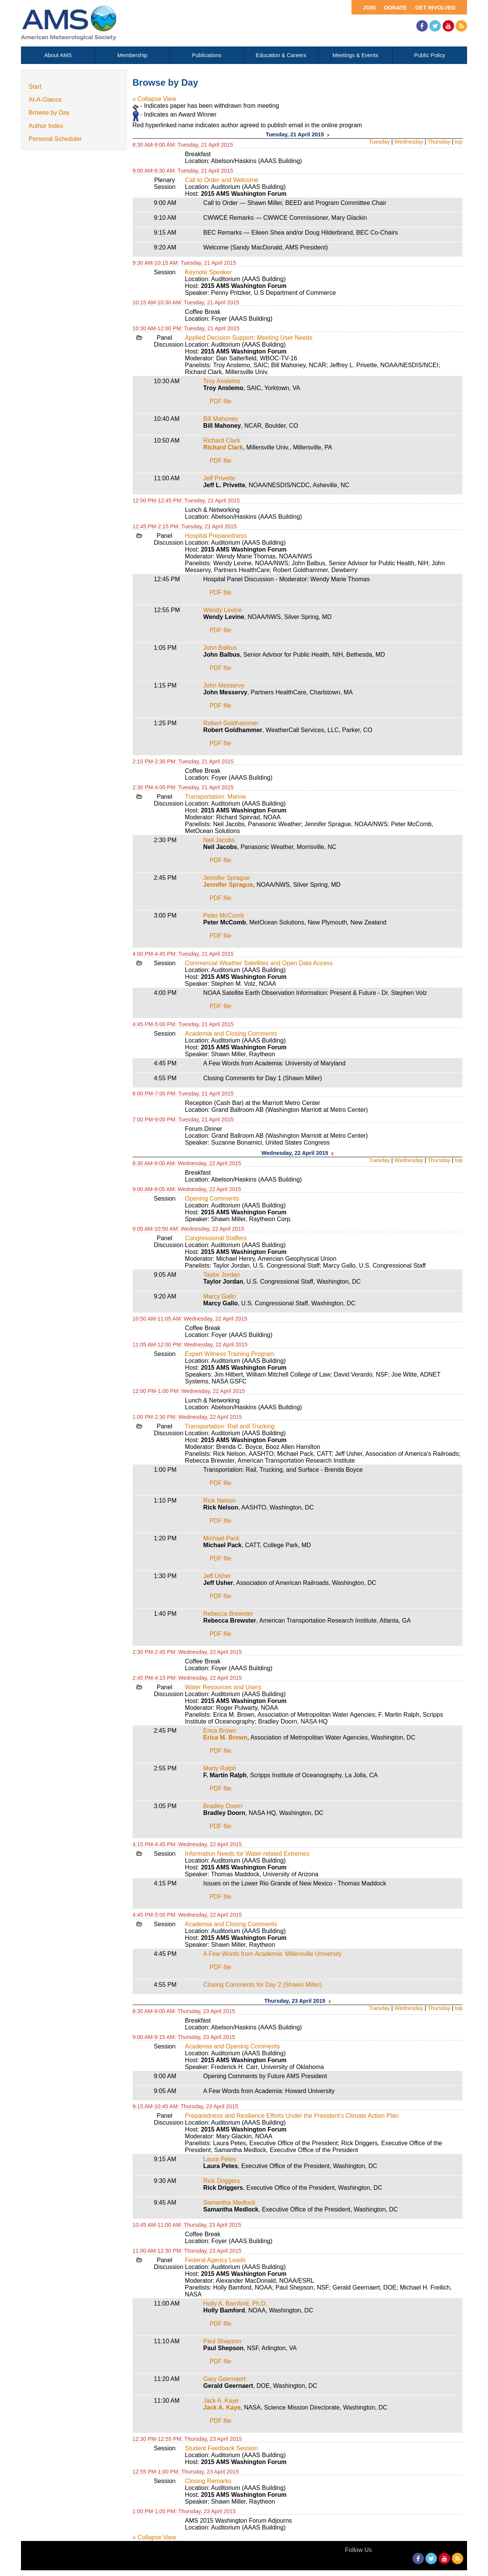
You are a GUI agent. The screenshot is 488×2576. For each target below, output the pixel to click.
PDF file (220, 401)
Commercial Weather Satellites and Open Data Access (258, 963)
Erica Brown (219, 1730)
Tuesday (379, 142)
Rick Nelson (219, 1500)
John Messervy (223, 685)
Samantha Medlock (229, 2202)
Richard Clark (221, 440)
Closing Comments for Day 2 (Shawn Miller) (262, 1984)
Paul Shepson (222, 2341)
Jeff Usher (217, 1576)
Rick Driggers (221, 2181)
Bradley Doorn (222, 1806)
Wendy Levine (222, 610)
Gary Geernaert (224, 2379)
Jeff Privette (219, 478)
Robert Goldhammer (230, 723)
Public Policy (429, 55)
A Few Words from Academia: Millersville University (272, 1954)
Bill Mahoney (220, 419)
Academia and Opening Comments (232, 2046)
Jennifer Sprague (226, 878)
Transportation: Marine (215, 796)
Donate (395, 8)
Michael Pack (221, 1538)
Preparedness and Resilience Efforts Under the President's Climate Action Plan (291, 2115)
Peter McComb (223, 915)
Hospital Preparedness (216, 535)
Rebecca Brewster (228, 1613)
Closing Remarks (208, 2481)
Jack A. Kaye (221, 2400)
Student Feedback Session (221, 2448)
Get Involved (435, 8)
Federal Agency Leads (215, 2260)
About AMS (58, 55)
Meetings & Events (355, 55)
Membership (132, 55)
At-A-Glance (45, 99)
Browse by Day (49, 112)
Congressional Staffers (216, 1238)
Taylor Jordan (221, 1274)
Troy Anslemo (221, 381)
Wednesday (408, 142)
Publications (207, 55)
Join (369, 8)
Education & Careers (281, 55)
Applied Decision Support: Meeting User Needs (248, 337)
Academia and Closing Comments (231, 1033)
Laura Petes (219, 2159)
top (458, 142)
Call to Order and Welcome (221, 180)
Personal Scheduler (55, 139)
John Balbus (220, 647)
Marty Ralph (219, 1768)
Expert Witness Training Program (229, 1354)
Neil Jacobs (219, 840)
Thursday (439, 142)
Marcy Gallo (219, 1296)
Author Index (46, 126)
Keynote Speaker (208, 272)
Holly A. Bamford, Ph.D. (235, 2303)
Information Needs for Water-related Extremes (247, 1853)
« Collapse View (154, 99)
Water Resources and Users (223, 1687)
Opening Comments (212, 1198)
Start (35, 86)
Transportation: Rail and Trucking (229, 1426)
